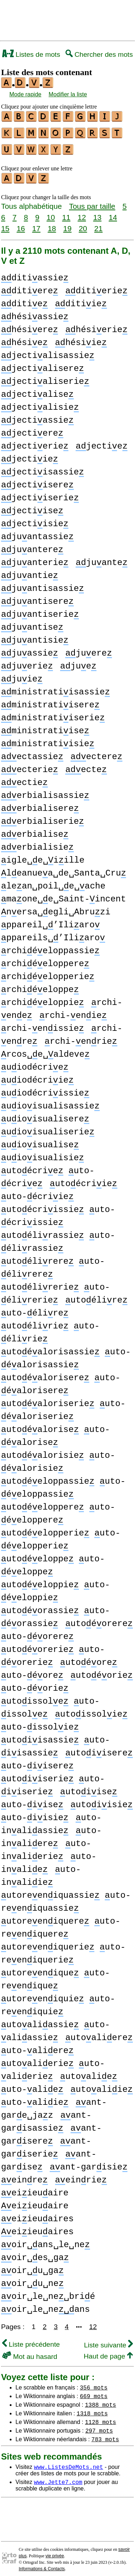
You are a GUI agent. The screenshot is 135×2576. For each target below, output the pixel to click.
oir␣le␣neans (45, 2305)
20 (83, 224)
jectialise (37, 390)
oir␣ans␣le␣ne (45, 2240)
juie (21, 675)
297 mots (99, 2426)
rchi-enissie (42, 1024)
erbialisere (40, 804)
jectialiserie (45, 377)
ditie (24, 300)
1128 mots (100, 2417)
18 (52, 224)
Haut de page (108, 2352)
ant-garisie (88, 2163)
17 (36, 224)
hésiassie (34, 312)
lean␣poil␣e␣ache (53, 882)
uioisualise (40, 1141)
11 (66, 213)
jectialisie (40, 403)
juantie (29, 571)
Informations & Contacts (42, 2564)
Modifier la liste (68, 94)
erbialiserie (42, 817)
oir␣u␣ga (32, 2266)
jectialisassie (47, 351)
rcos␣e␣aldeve (45, 1050)
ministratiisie (47, 739)
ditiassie (34, 274)
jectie (101, 442)
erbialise (34, 830)
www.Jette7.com (58, 2477)
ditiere (29, 287)
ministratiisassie (55, 688)
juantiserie (40, 610)
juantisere (37, 597)
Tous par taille (92, 202)
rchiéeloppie (42, 998)
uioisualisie (42, 1154)
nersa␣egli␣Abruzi (56, 908)
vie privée (54, 2551)
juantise (32, 623)
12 (82, 213)
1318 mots (92, 2409)
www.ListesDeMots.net (68, 2462)
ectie (24, 778)
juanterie (34, 558)
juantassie (37, 532)
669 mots (94, 2392)
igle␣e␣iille (43, 856)
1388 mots (100, 2400)
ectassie (32, 752)
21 (98, 224)
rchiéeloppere (45, 959)
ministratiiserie (53, 714)
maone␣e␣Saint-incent (63, 895)
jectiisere (37, 481)
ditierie (96, 287)
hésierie (96, 325)
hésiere (29, 325)
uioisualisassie (50, 1102)
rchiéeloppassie (50, 946)
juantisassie (42, 584)
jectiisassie (42, 468)
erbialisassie (45, 791)
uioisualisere (45, 1115)
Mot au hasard (29, 2352)
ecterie (29, 765)
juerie (27, 662)
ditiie (81, 300)
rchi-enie (73, 1011)
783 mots (105, 2435)
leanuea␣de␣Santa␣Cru (63, 869)
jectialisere (42, 364)
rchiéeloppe (40, 985)
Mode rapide (25, 94)
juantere (32, 545)
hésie (24, 338)
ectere (96, 752)
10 (50, 213)
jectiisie (34, 519)
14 (113, 213)
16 (21, 224)
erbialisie (37, 843)
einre (24, 2176)
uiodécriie (37, 1076)
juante (101, 558)
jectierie (34, 442)
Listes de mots (31, 54)
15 (5, 224)
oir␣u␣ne (32, 2279)
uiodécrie (34, 1063)
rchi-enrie (81, 1037)
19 (67, 224)
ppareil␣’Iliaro (50, 921)
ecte (86, 765)
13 (97, 213)
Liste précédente (31, 2340)
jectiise (32, 507)
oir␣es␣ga (35, 2253)
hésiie (81, 338)
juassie (29, 649)
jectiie (29, 455)
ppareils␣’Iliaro (53, 934)
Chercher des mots (99, 54)
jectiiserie (40, 494)
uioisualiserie (47, 1128)
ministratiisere (50, 701)
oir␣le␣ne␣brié (48, 2292)
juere (88, 649)
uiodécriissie (45, 1089)
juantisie (34, 636)
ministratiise (45, 727)
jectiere (32, 429)
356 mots (94, 2383)
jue (78, 662)
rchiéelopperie (47, 972)
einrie (81, 2176)
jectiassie (37, 416)
